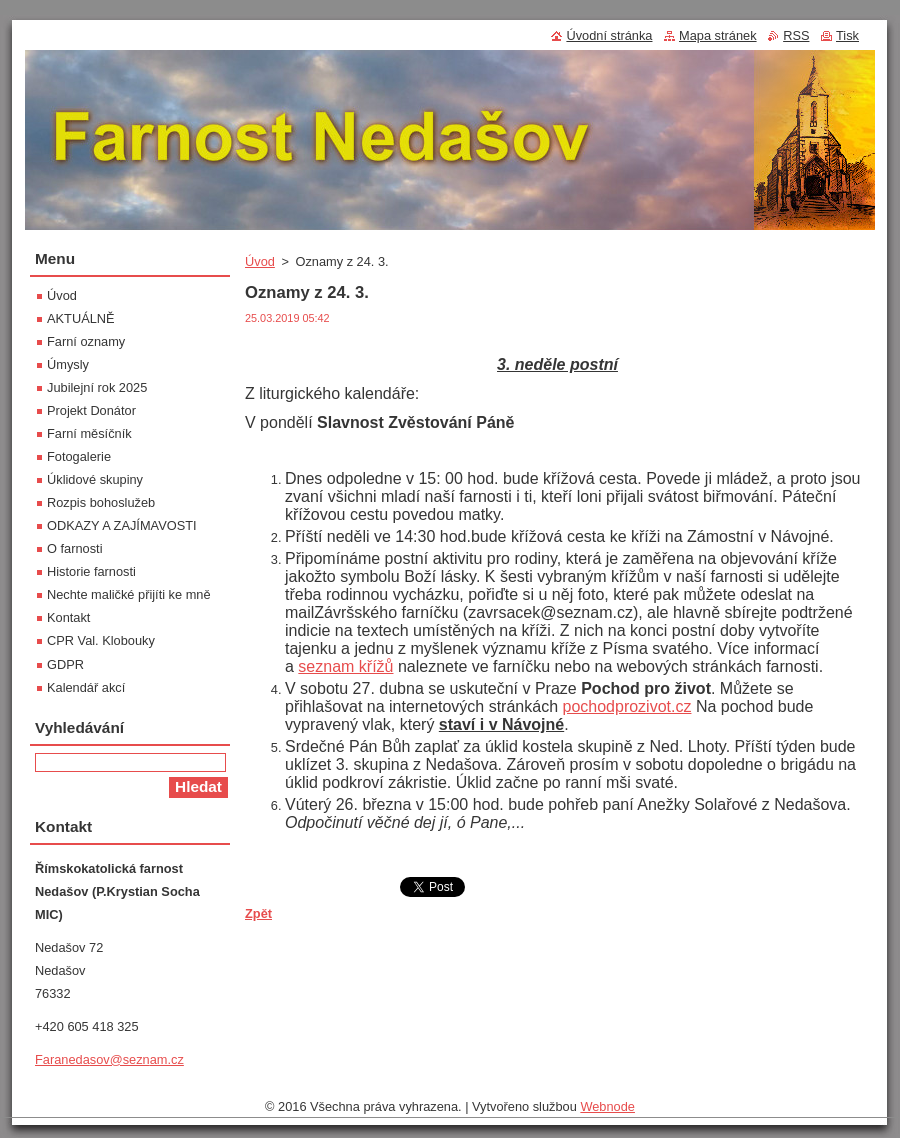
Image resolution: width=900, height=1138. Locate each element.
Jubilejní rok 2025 (97, 387)
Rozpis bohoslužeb (101, 502)
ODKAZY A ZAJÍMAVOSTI (122, 525)
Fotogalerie (79, 456)
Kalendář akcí (86, 687)
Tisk (847, 35)
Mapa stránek (718, 35)
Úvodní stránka (609, 35)
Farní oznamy (86, 341)
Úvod (260, 261)
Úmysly (68, 364)
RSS (796, 35)
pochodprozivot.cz (626, 706)
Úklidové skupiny (95, 479)
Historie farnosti (91, 571)
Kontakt (68, 617)
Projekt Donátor (91, 410)
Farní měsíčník (89, 433)
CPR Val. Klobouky (101, 640)
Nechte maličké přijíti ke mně (129, 594)
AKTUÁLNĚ (81, 318)
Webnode (607, 1106)
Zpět (258, 913)
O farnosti (74, 548)
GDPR (65, 664)
